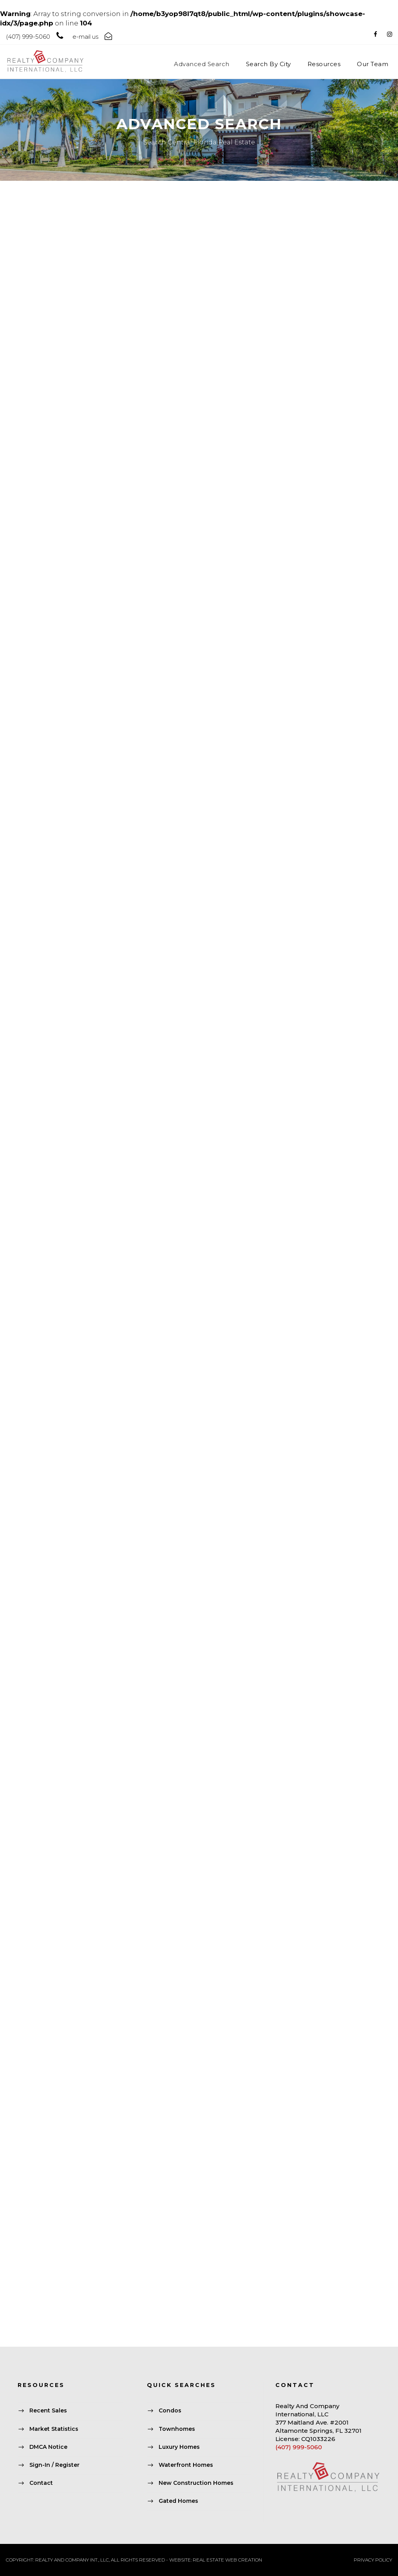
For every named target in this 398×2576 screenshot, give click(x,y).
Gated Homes (178, 2501)
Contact (41, 2483)
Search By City (268, 64)
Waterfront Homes (186, 2464)
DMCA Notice (48, 2446)
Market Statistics (53, 2428)
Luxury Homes (179, 2446)
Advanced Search (202, 64)
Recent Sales (48, 2410)
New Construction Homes (196, 2483)
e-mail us (85, 36)
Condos (170, 2410)
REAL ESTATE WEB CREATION (227, 2560)
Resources (324, 64)
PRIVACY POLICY (373, 2560)
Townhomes (177, 2428)
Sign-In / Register (54, 2464)
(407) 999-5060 (298, 2447)
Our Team (372, 64)
